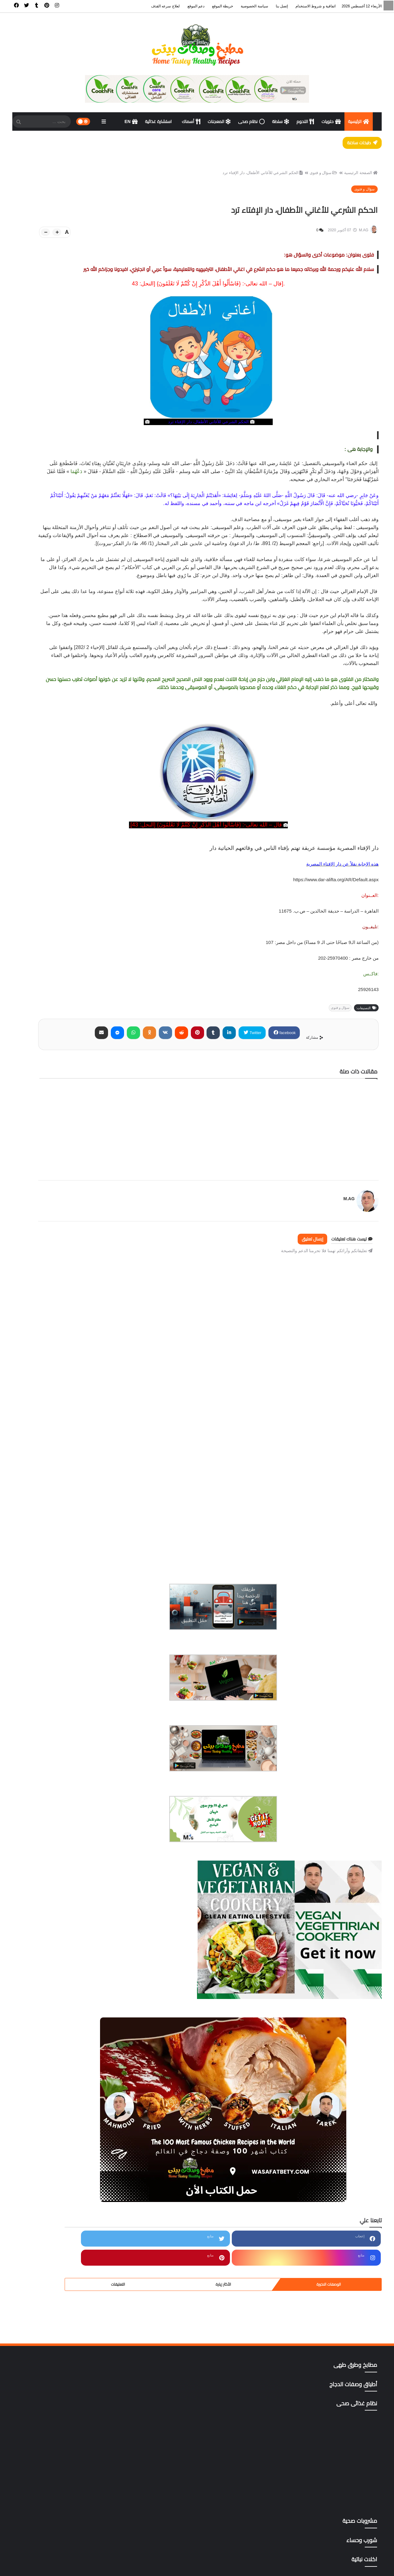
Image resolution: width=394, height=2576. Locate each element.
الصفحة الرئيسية (356, 180)
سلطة (280, 121)
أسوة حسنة (55, 1877)
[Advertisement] (254, 1418)
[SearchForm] (18, 122)
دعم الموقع (195, 6)
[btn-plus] (153, 240)
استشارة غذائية (159, 121)
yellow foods (55, 2438)
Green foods (55, 2411)
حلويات (330, 121)
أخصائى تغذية (55, 1837)
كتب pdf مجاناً (55, 2184)
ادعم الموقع (26, 2567)
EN (131, 121)
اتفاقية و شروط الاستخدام (316, 6)
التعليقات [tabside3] (30, 705)
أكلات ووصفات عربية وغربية (55, 1957)
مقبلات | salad (55, 2291)
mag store (55, 2424)
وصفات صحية (55, 2358)
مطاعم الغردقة (55, 2237)
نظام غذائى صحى (55, 2317)
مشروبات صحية (55, 2197)
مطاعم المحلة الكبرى (55, 2264)
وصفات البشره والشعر (55, 2331)
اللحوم (305, 121)
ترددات (55, 2091)
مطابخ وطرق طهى (55, 2211)
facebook (326, 1106)
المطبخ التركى (55, 1997)
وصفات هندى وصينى (55, 2371)
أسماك (191, 121)
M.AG (341, 1269)
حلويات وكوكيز (55, 2104)
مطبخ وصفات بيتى (307, 2567)
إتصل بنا (282, 6)
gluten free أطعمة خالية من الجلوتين (55, 2398)
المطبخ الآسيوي (55, 1970)
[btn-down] (141, 240)
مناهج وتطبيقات (55, 2304)
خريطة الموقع (222, 6)
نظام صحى (251, 121)
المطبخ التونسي (55, 2010)
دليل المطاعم (55, 2131)
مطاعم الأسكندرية (55, 2224)
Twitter (295, 1106)
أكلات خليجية (55, 1930)
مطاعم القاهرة (55, 2251)
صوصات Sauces (55, 2171)
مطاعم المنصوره (55, 2277)
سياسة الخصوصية (254, 6)
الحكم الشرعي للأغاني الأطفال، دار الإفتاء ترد (258, 180)
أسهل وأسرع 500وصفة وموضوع (55, 1864)
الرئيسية (358, 121)
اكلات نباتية (55, 1944)
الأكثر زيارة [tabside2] (64, 705)
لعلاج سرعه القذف (165, 6)
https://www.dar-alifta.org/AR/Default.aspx (335, 954)
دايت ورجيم (55, 2117)
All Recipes (55, 2384)
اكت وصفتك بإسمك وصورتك (55, 1917)
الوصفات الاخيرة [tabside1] (99, 705)
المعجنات (219, 121)
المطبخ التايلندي (55, 1984)
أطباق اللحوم (55, 1890)
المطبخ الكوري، (55, 2024)
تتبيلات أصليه (55, 2077)
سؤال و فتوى (318, 180)
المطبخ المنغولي (55, 2051)
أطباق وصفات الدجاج (55, 1904)
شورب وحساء (55, 2157)
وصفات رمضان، (55, 2344)
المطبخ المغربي (55, 2037)
